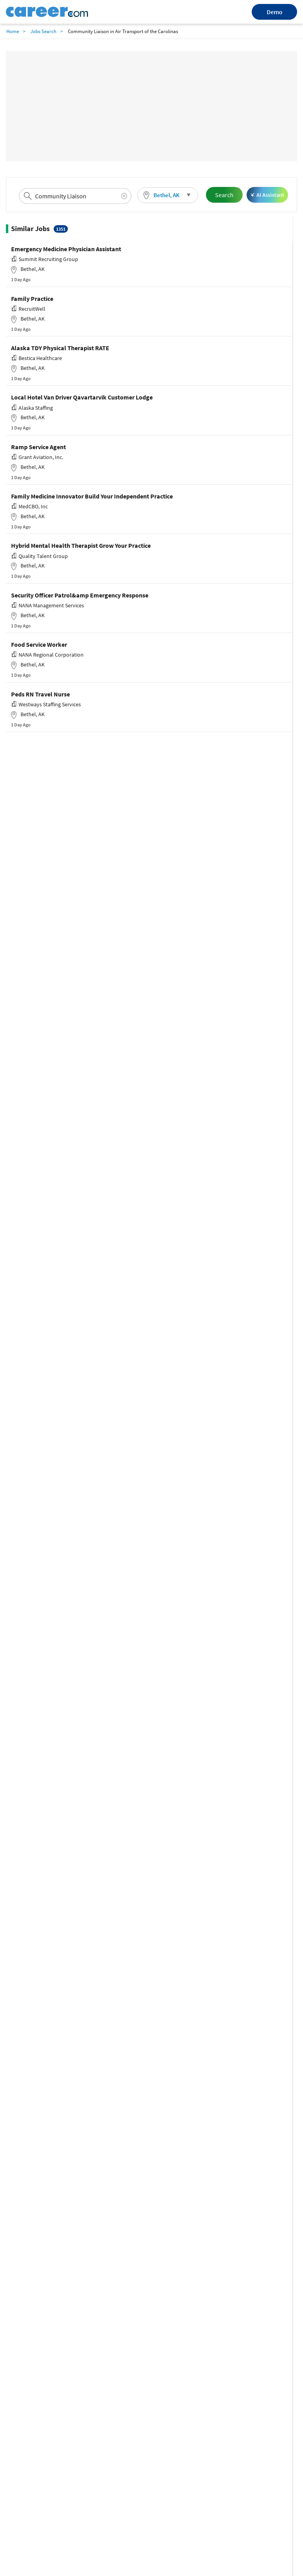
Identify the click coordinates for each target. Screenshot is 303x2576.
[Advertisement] (151, 106)
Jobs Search (43, 31)
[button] (167, 195)
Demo (274, 12)
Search (224, 195)
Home (12, 31)
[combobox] (75, 196)
